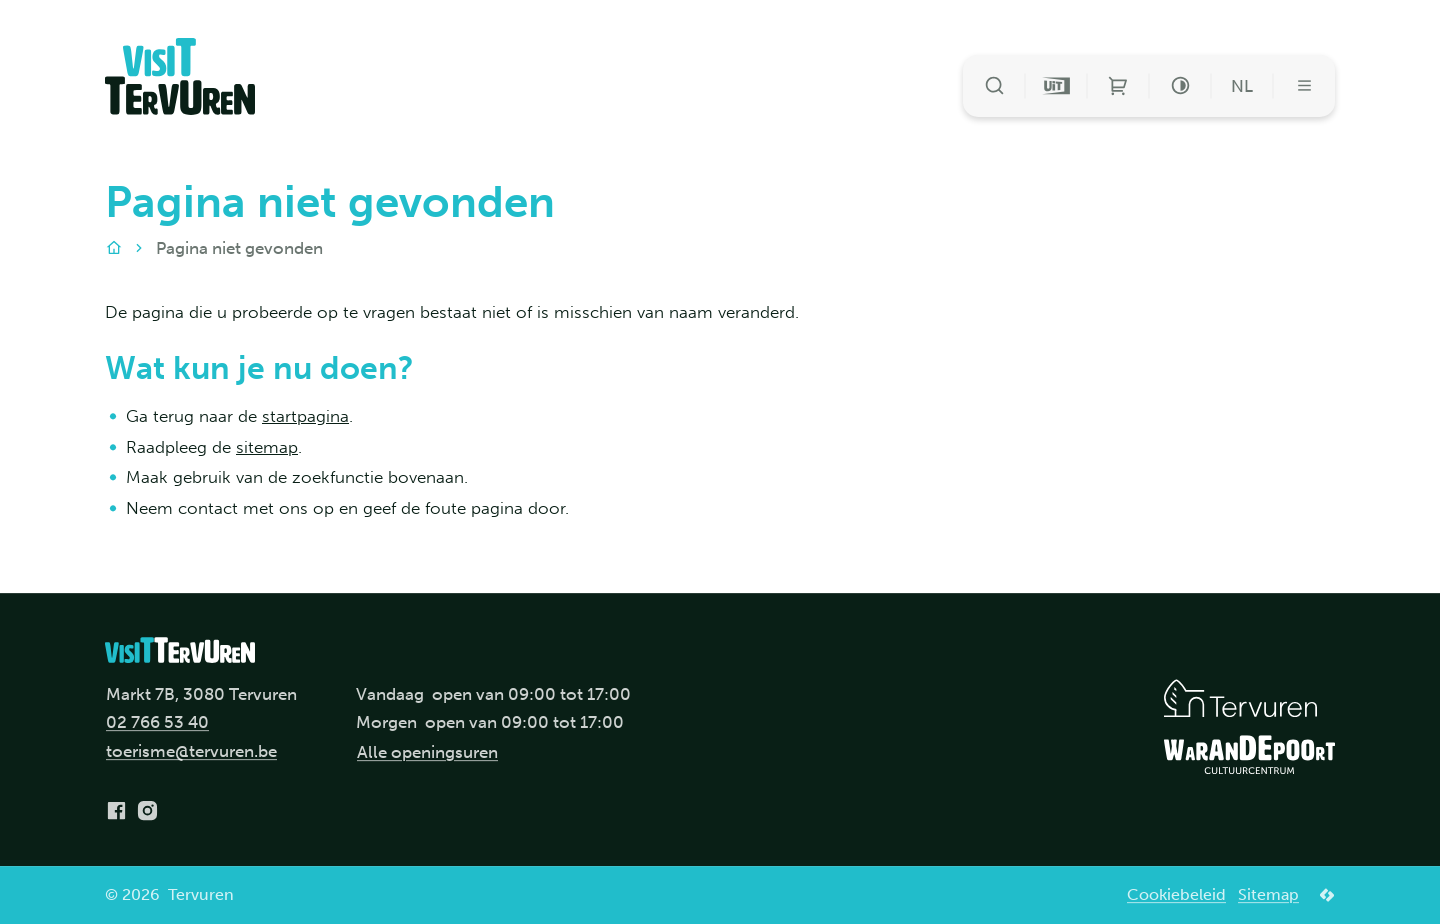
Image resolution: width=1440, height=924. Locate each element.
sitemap (267, 447)
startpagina (305, 416)
